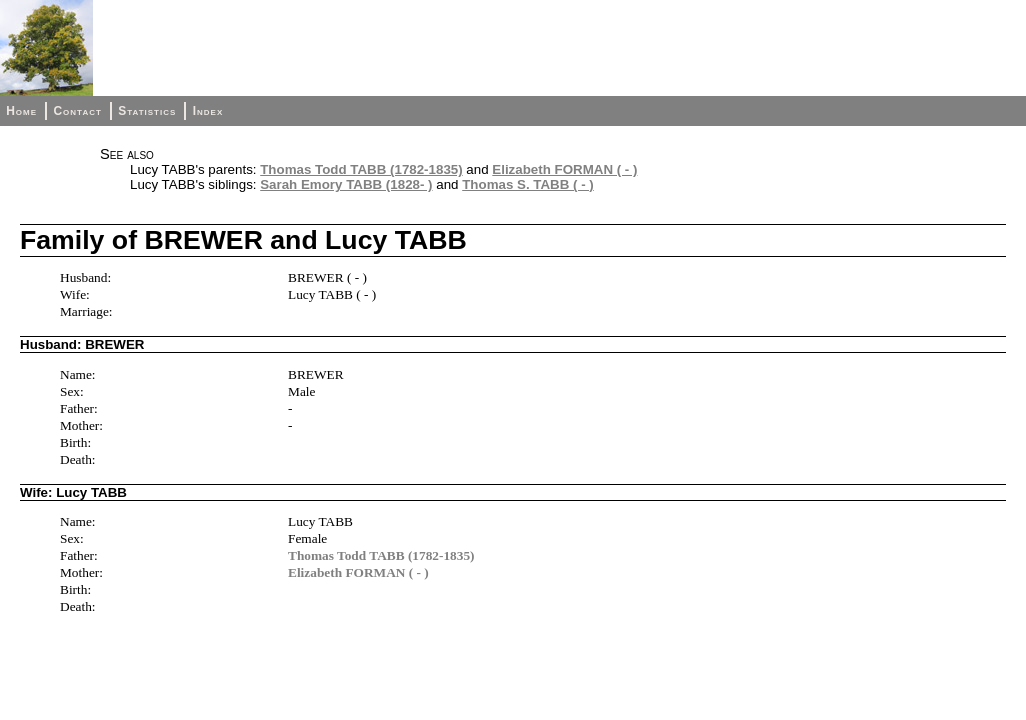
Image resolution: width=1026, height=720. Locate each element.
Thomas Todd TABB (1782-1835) (361, 169)
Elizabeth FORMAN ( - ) (564, 169)
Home (21, 111)
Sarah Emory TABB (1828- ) (346, 184)
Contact (77, 111)
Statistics (147, 111)
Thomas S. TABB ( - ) (528, 184)
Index (208, 111)
